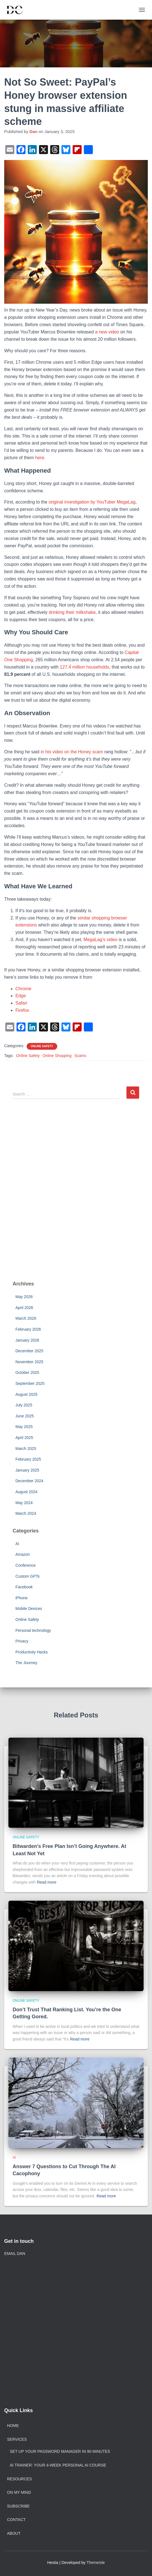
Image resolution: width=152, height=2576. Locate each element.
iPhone (21, 1598)
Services (17, 2439)
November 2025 (29, 1362)
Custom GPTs (27, 1576)
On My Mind (19, 2492)
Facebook (24, 1587)
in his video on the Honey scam (72, 751)
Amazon (22, 1554)
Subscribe (18, 2506)
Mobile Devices (28, 1608)
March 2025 (25, 1448)
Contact (16, 2519)
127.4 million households (84, 667)
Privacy (21, 1641)
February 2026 (28, 1329)
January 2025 (27, 1470)
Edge (20, 995)
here (39, 457)
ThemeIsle (96, 2562)
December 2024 (29, 1481)
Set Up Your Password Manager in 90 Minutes (60, 2451)
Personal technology (33, 1630)
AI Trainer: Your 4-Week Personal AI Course (58, 2465)
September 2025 (30, 1383)
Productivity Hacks (31, 1652)
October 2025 (27, 1372)
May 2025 (24, 1426)
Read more (46, 1882)
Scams (80, 1055)
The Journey (26, 1662)
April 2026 (24, 1307)
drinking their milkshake (72, 612)
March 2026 (25, 1318)
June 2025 (24, 1416)
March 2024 (25, 1513)
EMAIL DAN (14, 2253)
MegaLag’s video (101, 939)
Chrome (23, 988)
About (13, 2533)
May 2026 (24, 1296)
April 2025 (24, 1437)
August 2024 (26, 1492)
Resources (19, 2479)
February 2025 (28, 1459)
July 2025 (23, 1405)
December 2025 (29, 1351)
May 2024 (24, 1502)
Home (13, 2425)
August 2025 (26, 1394)
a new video (107, 332)
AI (17, 1543)
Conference (25, 1565)
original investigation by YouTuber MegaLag (92, 502)
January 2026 (27, 1340)
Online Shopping (57, 1055)
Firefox (22, 1010)
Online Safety (42, 1046)
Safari (21, 1003)
